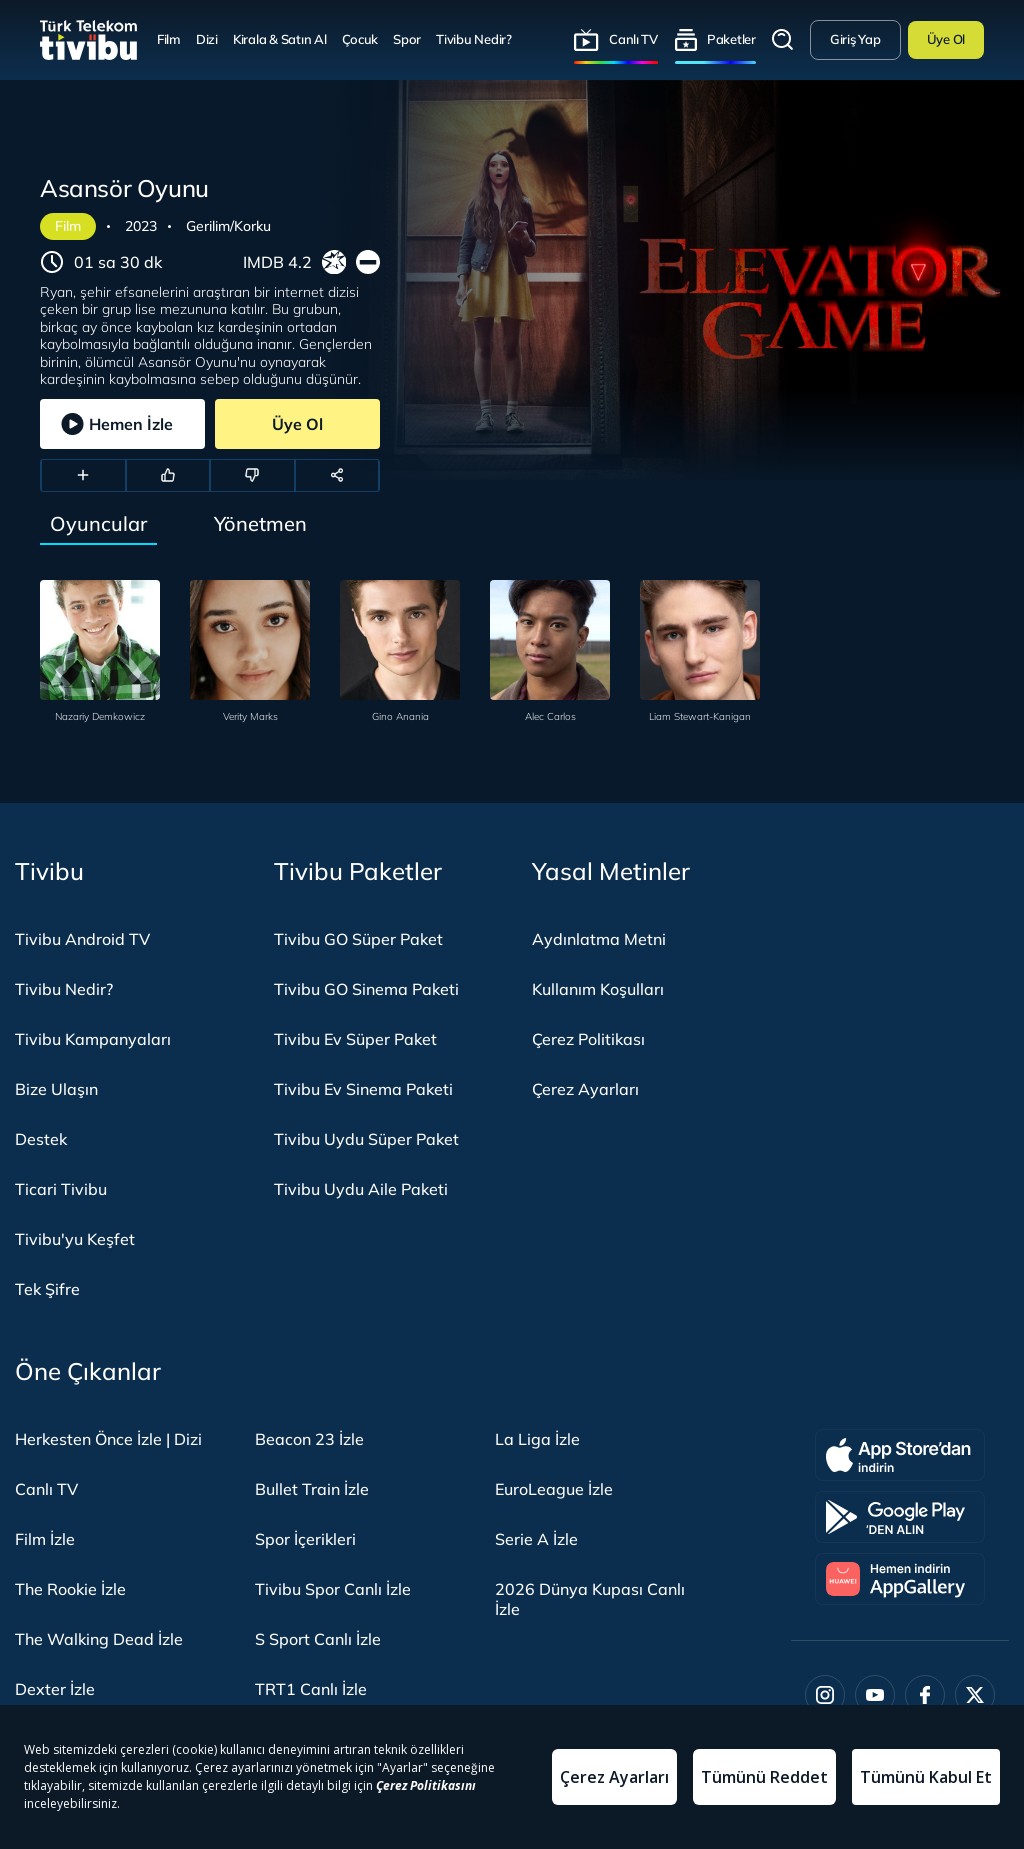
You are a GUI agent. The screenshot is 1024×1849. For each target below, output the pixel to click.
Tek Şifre (47, 1289)
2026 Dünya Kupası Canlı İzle (590, 1599)
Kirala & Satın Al (280, 39)
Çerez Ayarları (585, 1089)
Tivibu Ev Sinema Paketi (363, 1089)
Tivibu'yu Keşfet (75, 1239)
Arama (783, 40)
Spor (407, 39)
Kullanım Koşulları (598, 989)
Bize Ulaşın (56, 1089)
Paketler (731, 39)
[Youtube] (875, 1695)
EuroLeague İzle (554, 1489)
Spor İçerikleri (305, 1539)
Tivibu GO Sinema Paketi (366, 989)
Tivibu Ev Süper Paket (355, 1039)
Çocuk (360, 39)
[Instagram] (825, 1695)
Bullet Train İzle (312, 1489)
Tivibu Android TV (82, 939)
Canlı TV (633, 39)
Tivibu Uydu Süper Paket (366, 1139)
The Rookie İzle (70, 1589)
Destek (41, 1139)
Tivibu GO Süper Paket (358, 939)
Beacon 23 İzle (309, 1439)
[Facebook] (925, 1695)
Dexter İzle (55, 1689)
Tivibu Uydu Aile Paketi (361, 1189)
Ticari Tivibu (61, 1189)
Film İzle (45, 1539)
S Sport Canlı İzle (318, 1639)
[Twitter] (975, 1695)
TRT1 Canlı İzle (311, 1689)
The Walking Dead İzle (99, 1639)
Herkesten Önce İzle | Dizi (108, 1439)
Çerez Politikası (588, 1039)
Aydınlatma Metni (599, 939)
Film (169, 39)
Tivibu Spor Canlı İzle (333, 1589)
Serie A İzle (536, 1539)
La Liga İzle (537, 1439)
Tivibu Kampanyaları (93, 1039)
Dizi (207, 39)
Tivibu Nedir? (474, 39)
